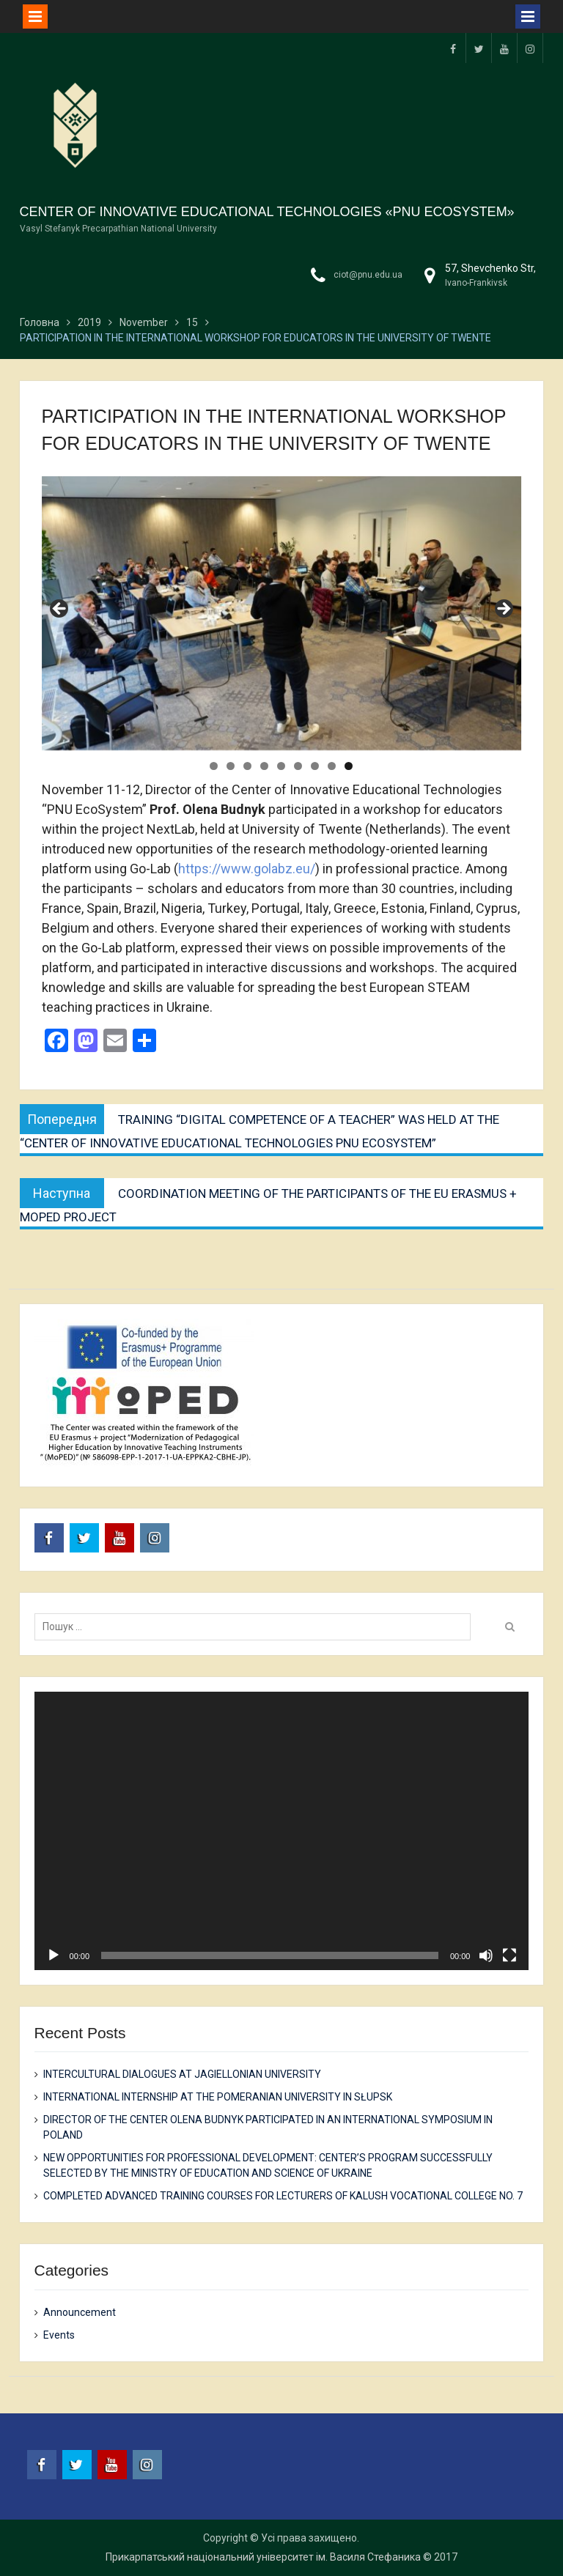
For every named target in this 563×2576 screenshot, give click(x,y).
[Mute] (486, 1955)
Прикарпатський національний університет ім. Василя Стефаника (263, 2557)
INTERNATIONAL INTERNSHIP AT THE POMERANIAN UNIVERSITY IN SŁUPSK (217, 2097)
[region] (282, 613)
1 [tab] (214, 766)
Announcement (79, 2312)
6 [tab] (298, 766)
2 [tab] (231, 766)
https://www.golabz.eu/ (246, 868)
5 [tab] (281, 766)
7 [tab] (315, 766)
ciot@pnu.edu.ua (368, 275)
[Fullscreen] (509, 1955)
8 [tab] (332, 766)
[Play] (53, 1955)
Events (59, 2335)
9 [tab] (349, 766)
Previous (60, 610)
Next (503, 610)
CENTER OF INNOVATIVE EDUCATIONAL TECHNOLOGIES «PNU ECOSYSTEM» (267, 211)
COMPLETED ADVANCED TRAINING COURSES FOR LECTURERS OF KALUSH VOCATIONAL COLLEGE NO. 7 (283, 2196)
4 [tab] (264, 766)
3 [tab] (247, 766)
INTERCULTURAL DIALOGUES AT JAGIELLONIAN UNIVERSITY (182, 2074)
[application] (281, 1831)
